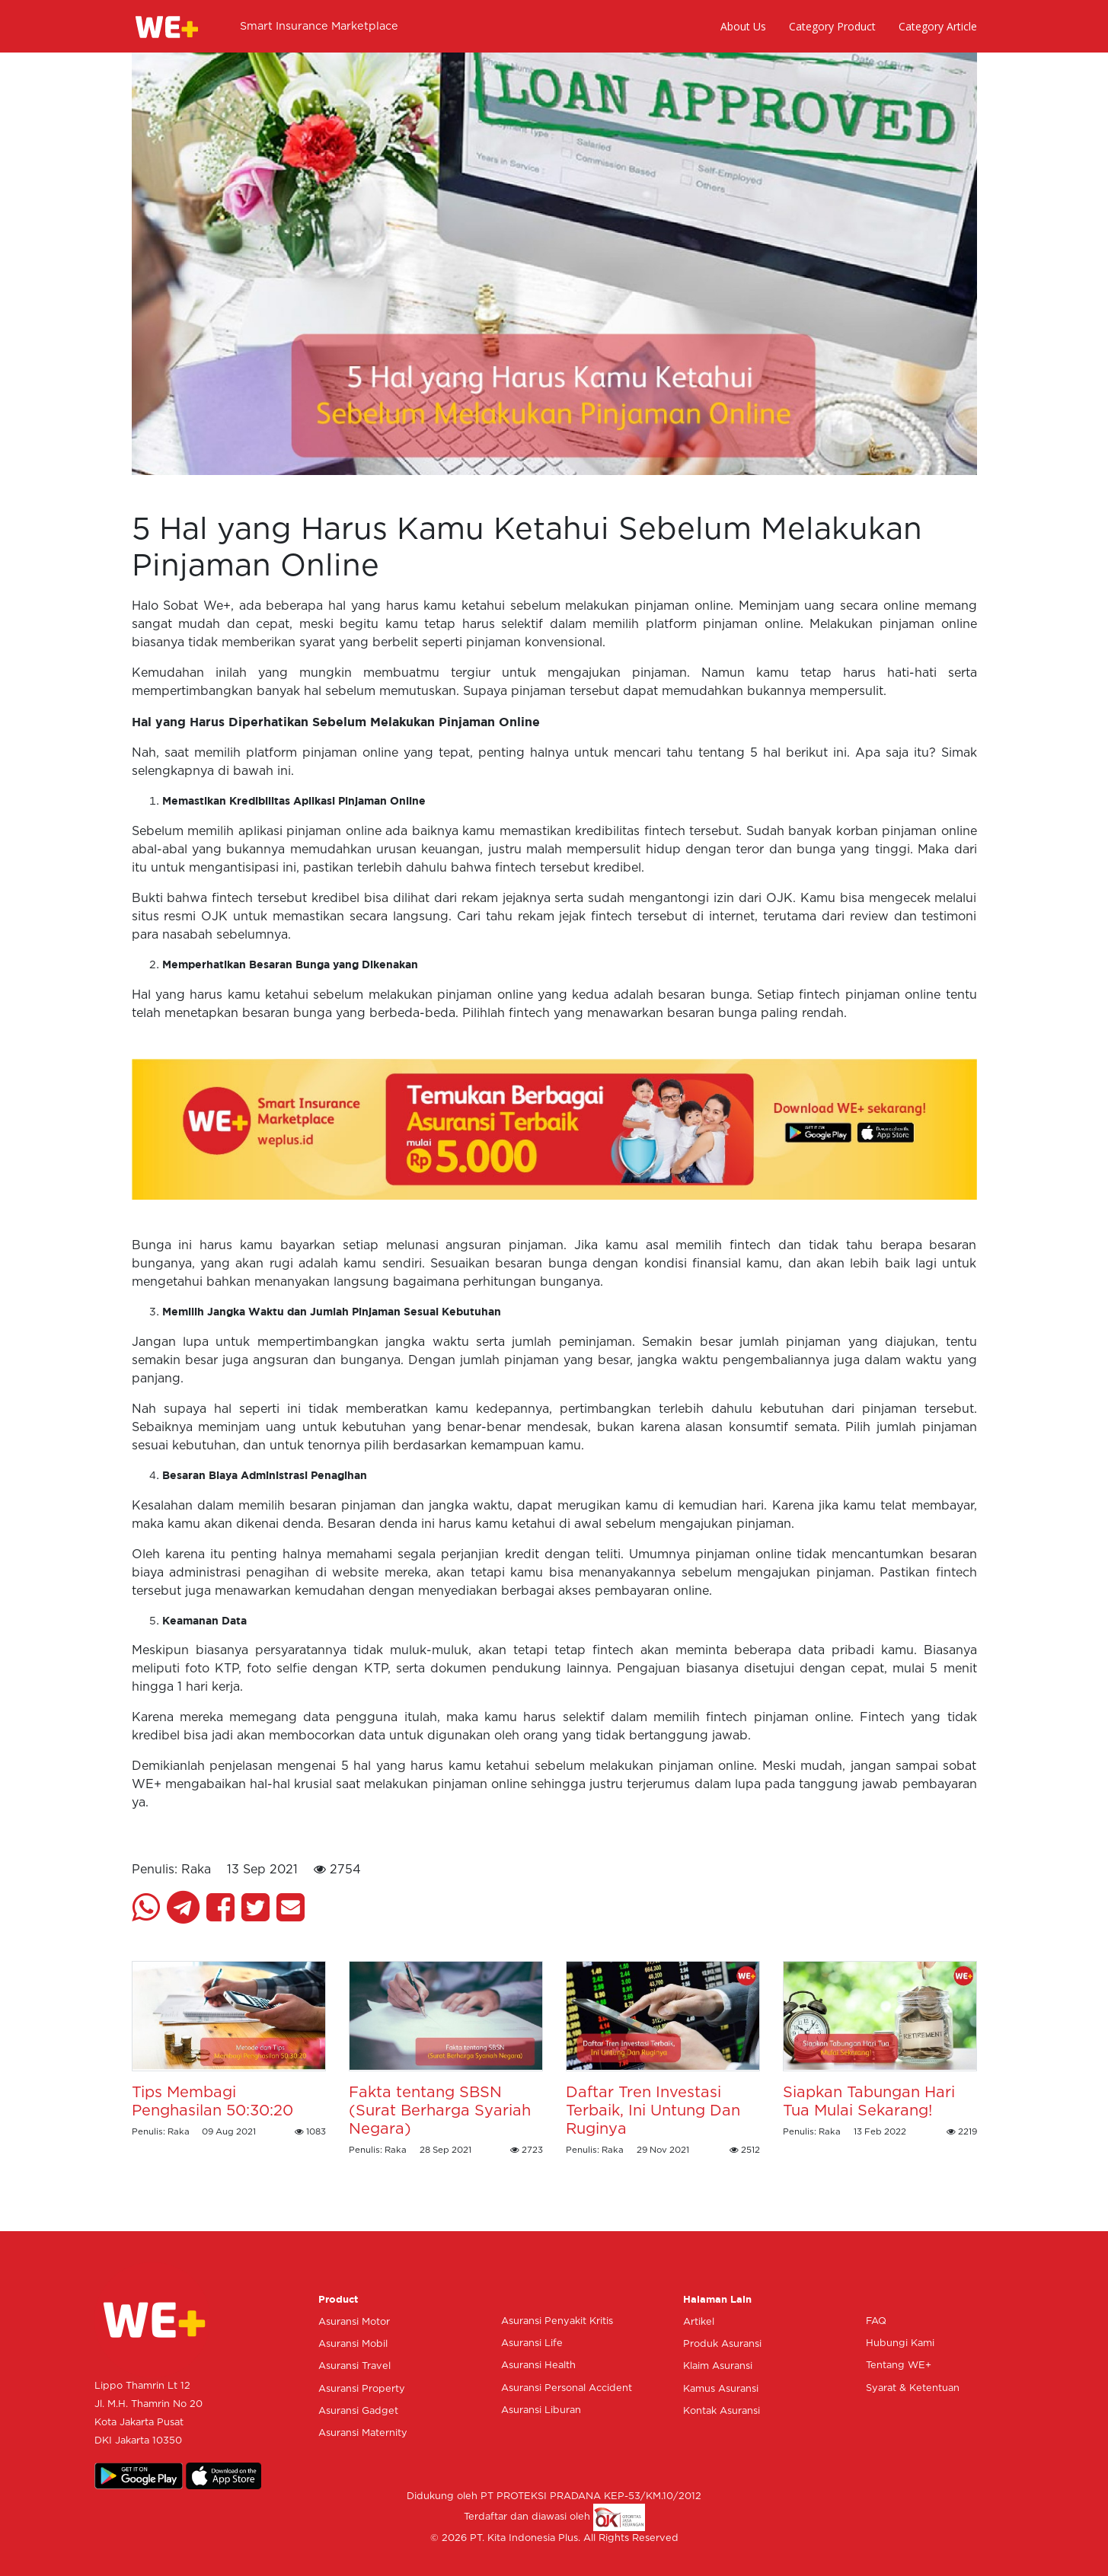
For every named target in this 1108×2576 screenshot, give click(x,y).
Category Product (832, 26)
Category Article (938, 26)
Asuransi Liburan (541, 2410)
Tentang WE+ (898, 2365)
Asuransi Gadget (358, 2411)
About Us (743, 26)
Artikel (698, 2322)
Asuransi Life (532, 2343)
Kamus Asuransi (720, 2389)
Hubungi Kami (900, 2343)
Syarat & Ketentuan (913, 2388)
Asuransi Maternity (362, 2433)
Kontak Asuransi (721, 2411)
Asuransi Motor (354, 2322)
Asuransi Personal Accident (566, 2388)
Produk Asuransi (722, 2344)
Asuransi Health (538, 2365)
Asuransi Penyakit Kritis (557, 2321)
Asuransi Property (361, 2389)
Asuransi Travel (354, 2366)
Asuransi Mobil (353, 2344)
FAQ (876, 2321)
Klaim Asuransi (717, 2366)
